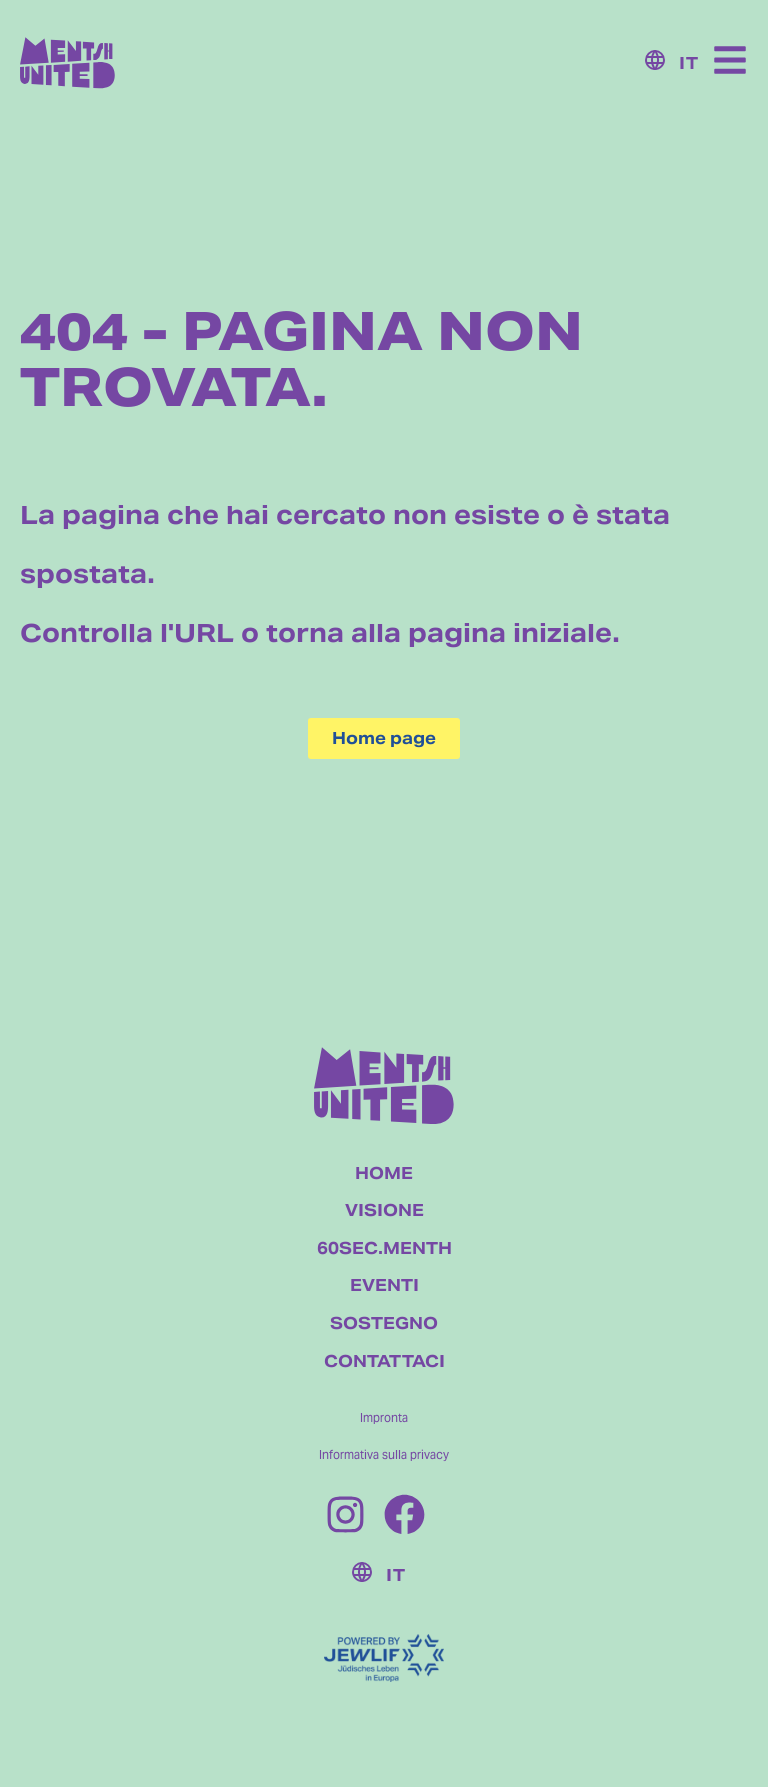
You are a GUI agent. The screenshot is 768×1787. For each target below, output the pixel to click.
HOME (384, 1173)
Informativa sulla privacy (384, 1454)
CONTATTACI (384, 1361)
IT (689, 63)
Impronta (384, 1417)
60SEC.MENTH (384, 1248)
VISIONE (384, 1210)
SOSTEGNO (384, 1323)
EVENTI (384, 1285)
